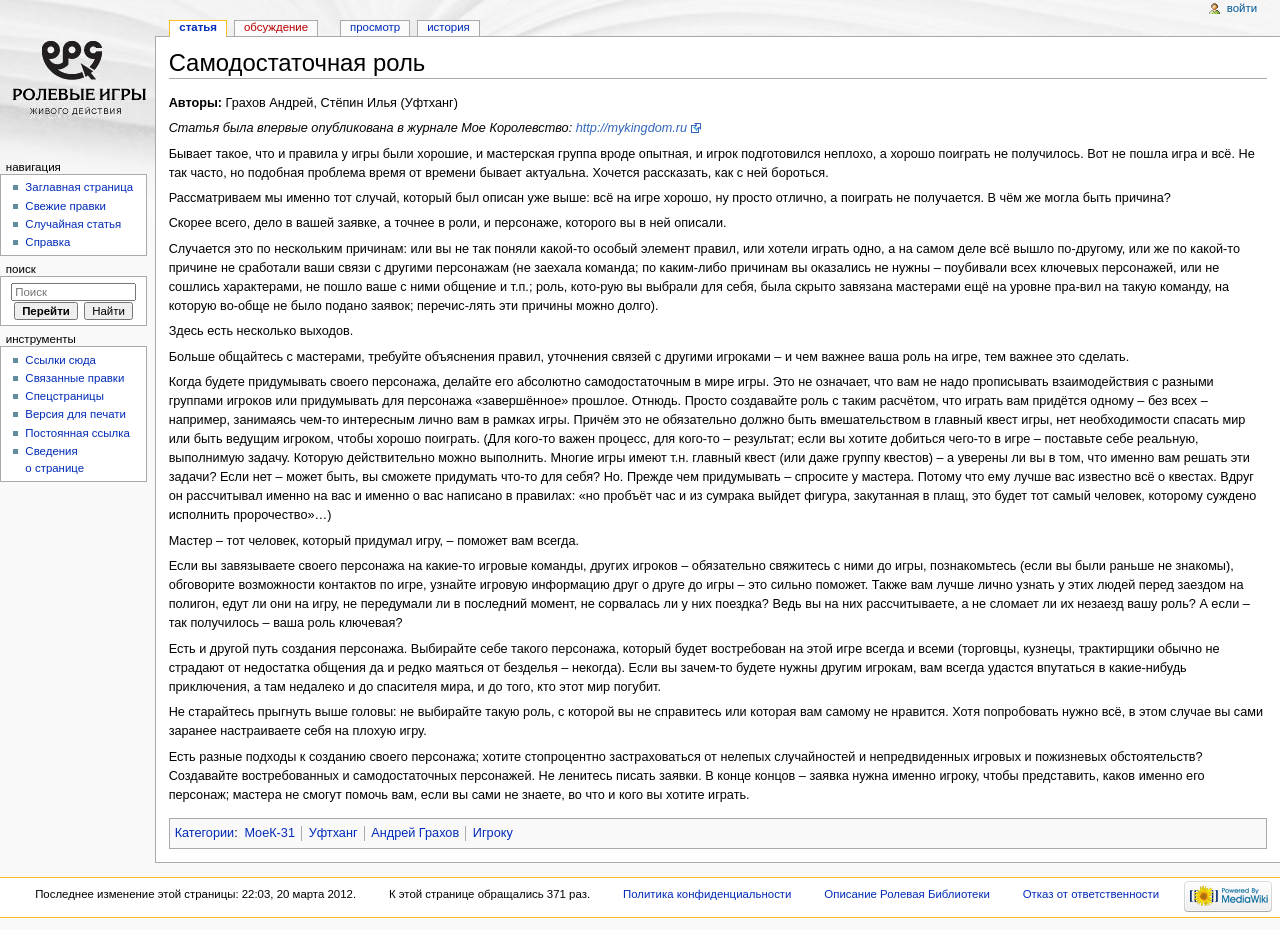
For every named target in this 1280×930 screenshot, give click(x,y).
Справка (47, 242)
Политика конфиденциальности (707, 894)
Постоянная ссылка (77, 433)
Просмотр (375, 27)
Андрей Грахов (415, 833)
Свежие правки (65, 206)
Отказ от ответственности (1091, 894)
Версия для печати (75, 414)
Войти (1242, 8)
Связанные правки (74, 378)
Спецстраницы (64, 396)
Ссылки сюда (60, 360)
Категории (205, 833)
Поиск (21, 269)
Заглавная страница (79, 187)
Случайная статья (73, 224)
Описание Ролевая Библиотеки (907, 894)
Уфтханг (333, 833)
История (448, 27)
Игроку (493, 833)
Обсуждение (276, 27)
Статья (198, 27)
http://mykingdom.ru (631, 128)
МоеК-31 (269, 833)
